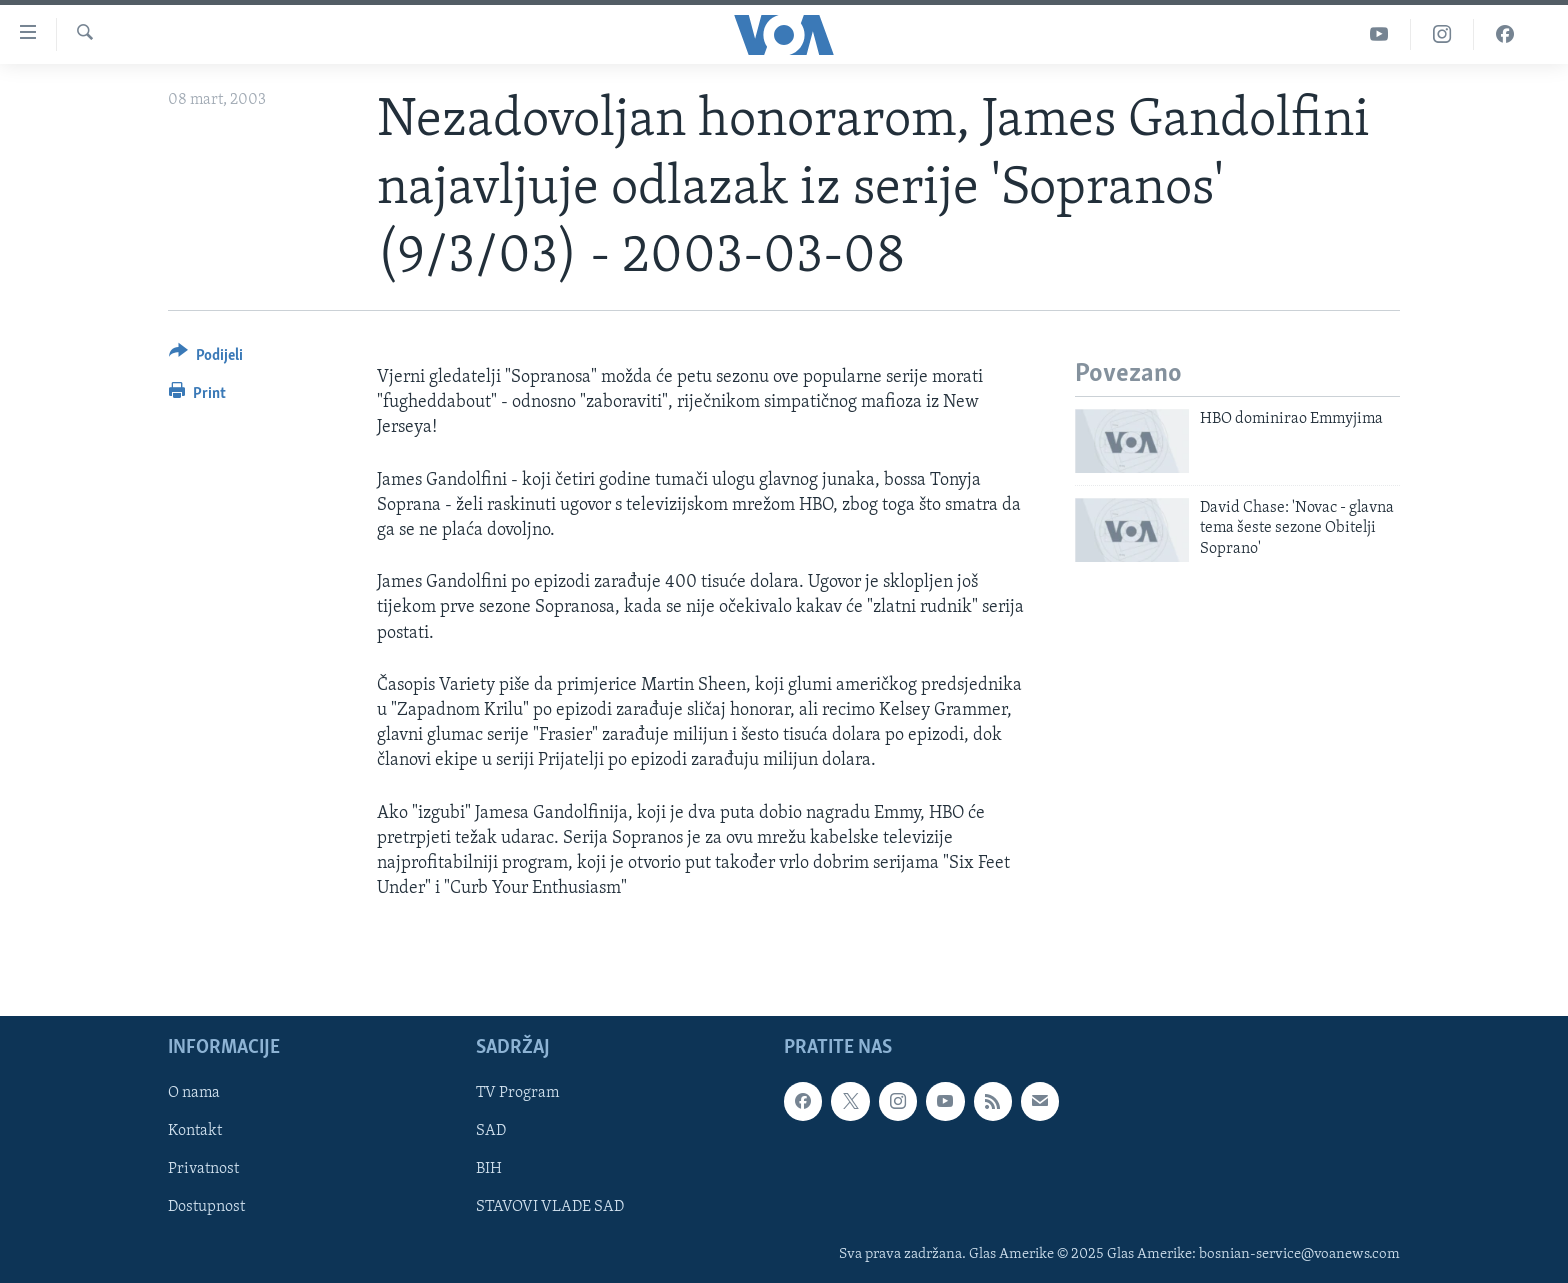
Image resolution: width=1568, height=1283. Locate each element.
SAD (491, 1132)
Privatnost (203, 1170)
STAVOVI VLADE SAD (550, 1208)
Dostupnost (206, 1208)
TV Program (517, 1094)
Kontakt (195, 1132)
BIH (489, 1170)
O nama (194, 1094)
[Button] (206, 358)
